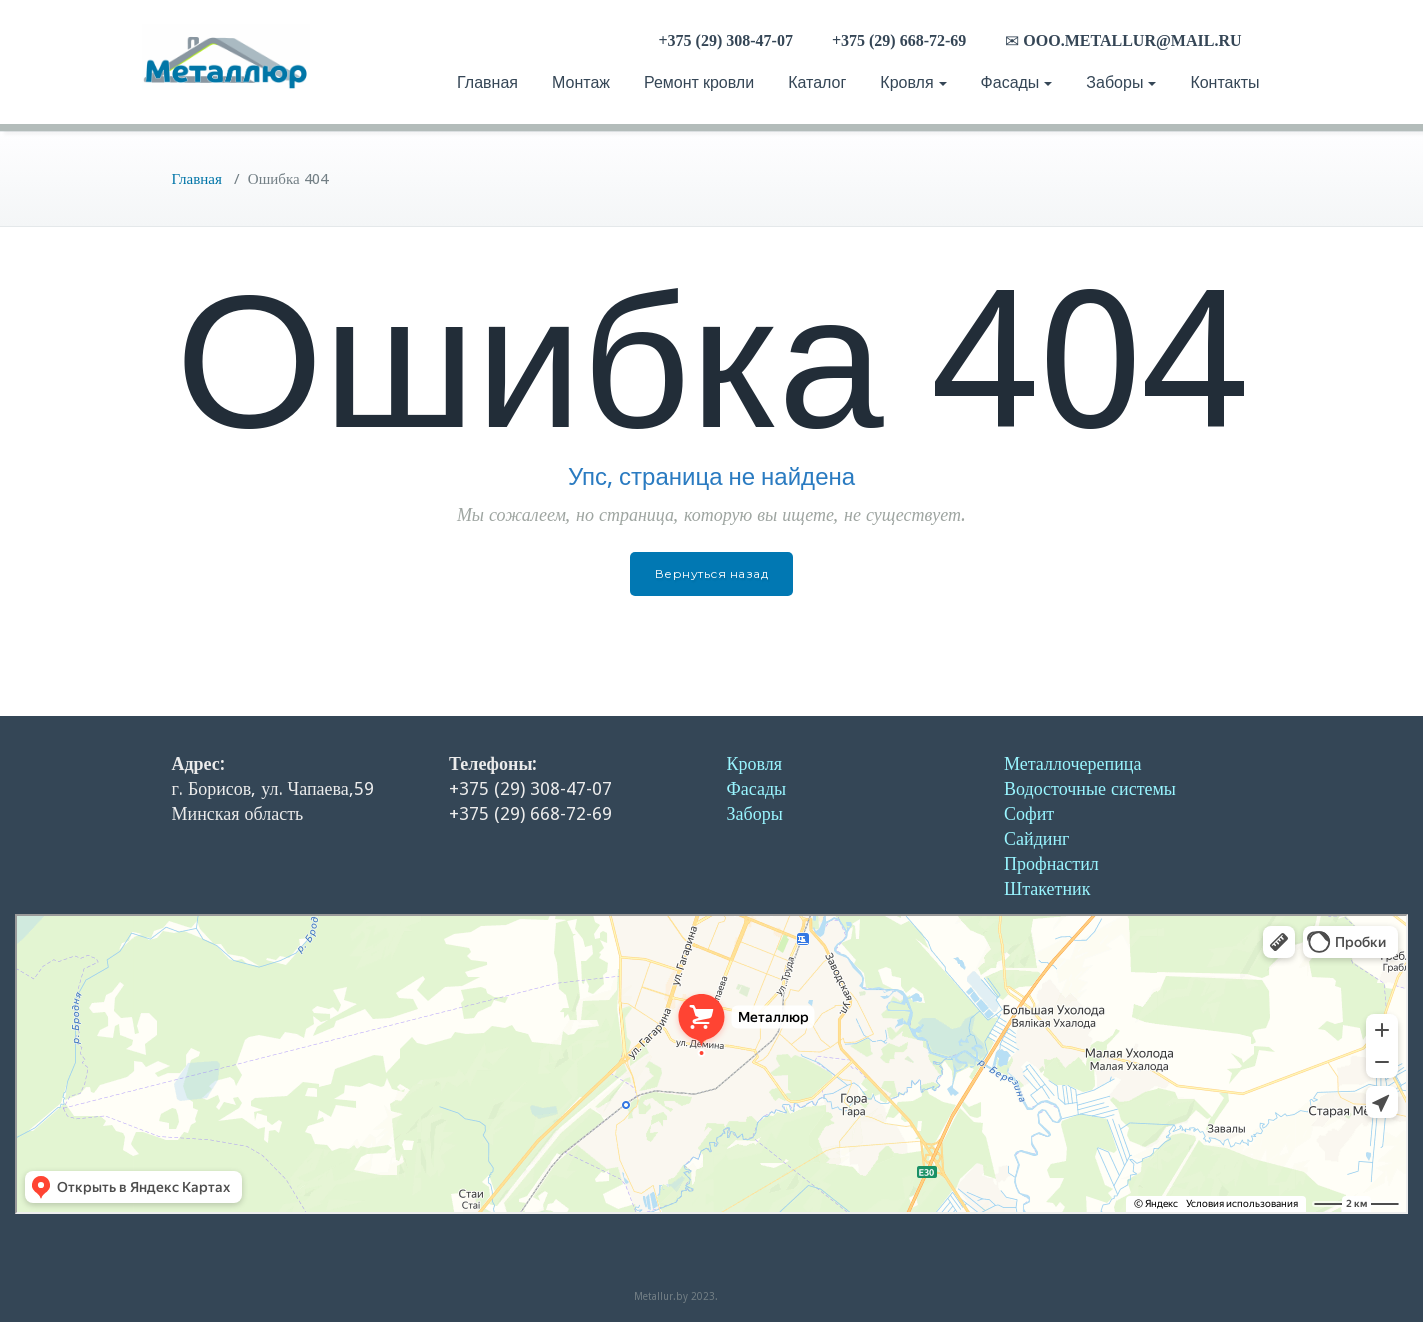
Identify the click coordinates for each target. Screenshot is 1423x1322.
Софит (1029, 813)
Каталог (817, 82)
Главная (487, 82)
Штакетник (1047, 888)
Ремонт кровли (699, 82)
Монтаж (581, 82)
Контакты (1224, 82)
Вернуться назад (712, 573)
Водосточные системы (1090, 788)
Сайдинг (1036, 838)
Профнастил (1051, 863)
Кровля (913, 82)
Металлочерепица (1072, 763)
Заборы (1121, 82)
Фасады (1017, 82)
